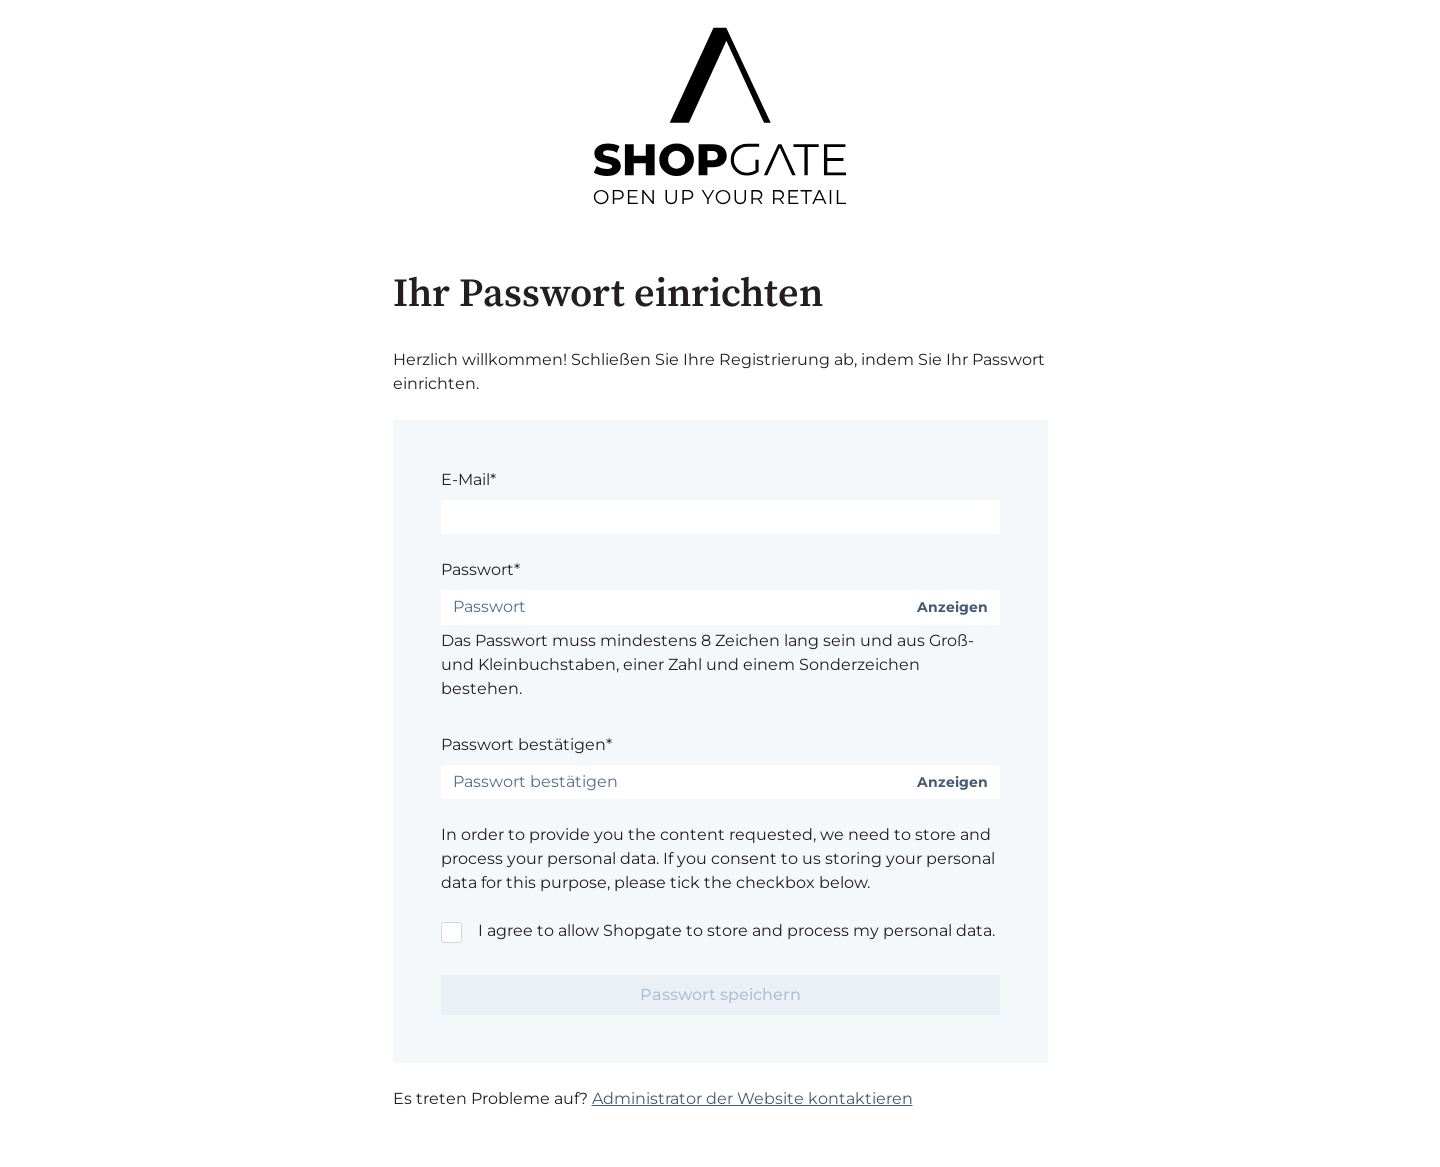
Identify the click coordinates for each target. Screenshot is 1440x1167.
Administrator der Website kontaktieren (752, 1098)
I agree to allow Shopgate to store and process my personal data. (736, 930)
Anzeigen (952, 607)
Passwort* (480, 569)
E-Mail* (468, 479)
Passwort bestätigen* (526, 744)
